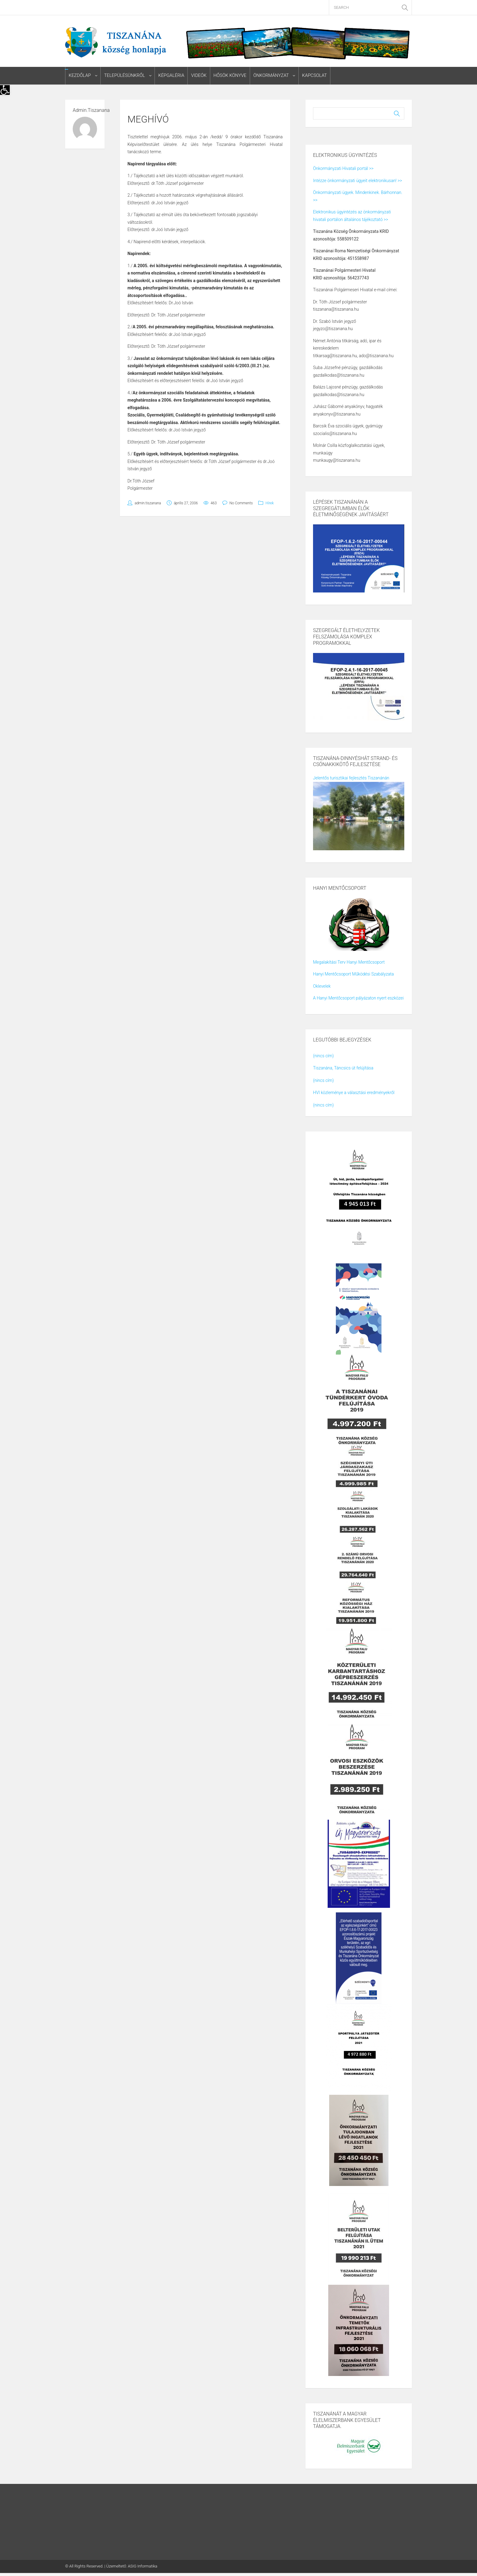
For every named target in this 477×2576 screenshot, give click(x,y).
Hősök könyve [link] (229, 75)
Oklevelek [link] (322, 986)
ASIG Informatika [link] (142, 2566)
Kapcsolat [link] (313, 75)
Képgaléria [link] (171, 75)
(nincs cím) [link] (323, 1055)
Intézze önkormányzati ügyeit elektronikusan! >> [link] (357, 180)
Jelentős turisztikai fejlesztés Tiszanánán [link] (351, 777)
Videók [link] (198, 75)
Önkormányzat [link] (270, 75)
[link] (5, 90)
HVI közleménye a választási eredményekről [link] (354, 1092)
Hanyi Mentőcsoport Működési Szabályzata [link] (353, 974)
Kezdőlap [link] (79, 75)
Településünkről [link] (124, 75)
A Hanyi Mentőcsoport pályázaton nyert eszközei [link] (358, 998)
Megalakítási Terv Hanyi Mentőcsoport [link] (349, 962)
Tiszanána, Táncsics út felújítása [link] (343, 1068)
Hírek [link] (270, 503)
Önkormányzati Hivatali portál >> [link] (343, 168)
